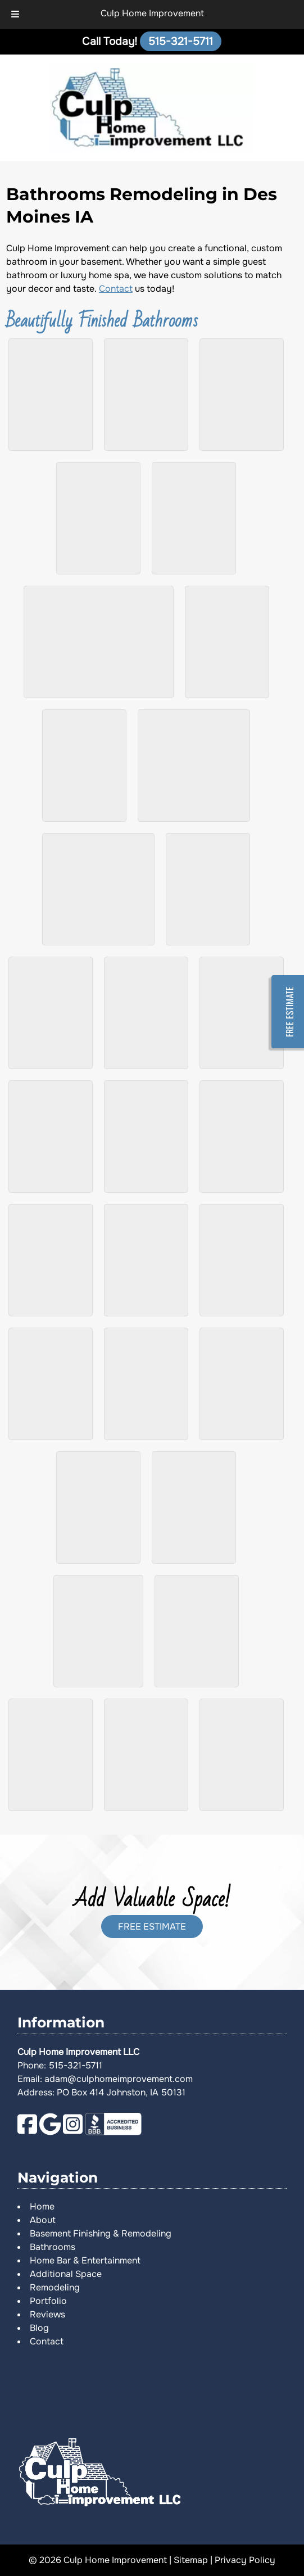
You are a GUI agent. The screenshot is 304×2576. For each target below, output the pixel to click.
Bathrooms (52, 2247)
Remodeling (55, 2287)
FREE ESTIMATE (152, 1926)
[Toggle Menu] (15, 14)
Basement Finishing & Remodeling (100, 2233)
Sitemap (191, 2560)
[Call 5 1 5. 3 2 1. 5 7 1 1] (180, 41)
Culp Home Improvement (152, 13)
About (43, 2220)
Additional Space (66, 2274)
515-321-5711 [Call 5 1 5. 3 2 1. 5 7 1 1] (75, 2065)
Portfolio (48, 2301)
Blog (39, 2328)
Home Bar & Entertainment (85, 2260)
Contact (116, 289)
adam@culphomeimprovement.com (118, 2079)
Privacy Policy (245, 2560)
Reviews (47, 2314)
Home (42, 2206)
